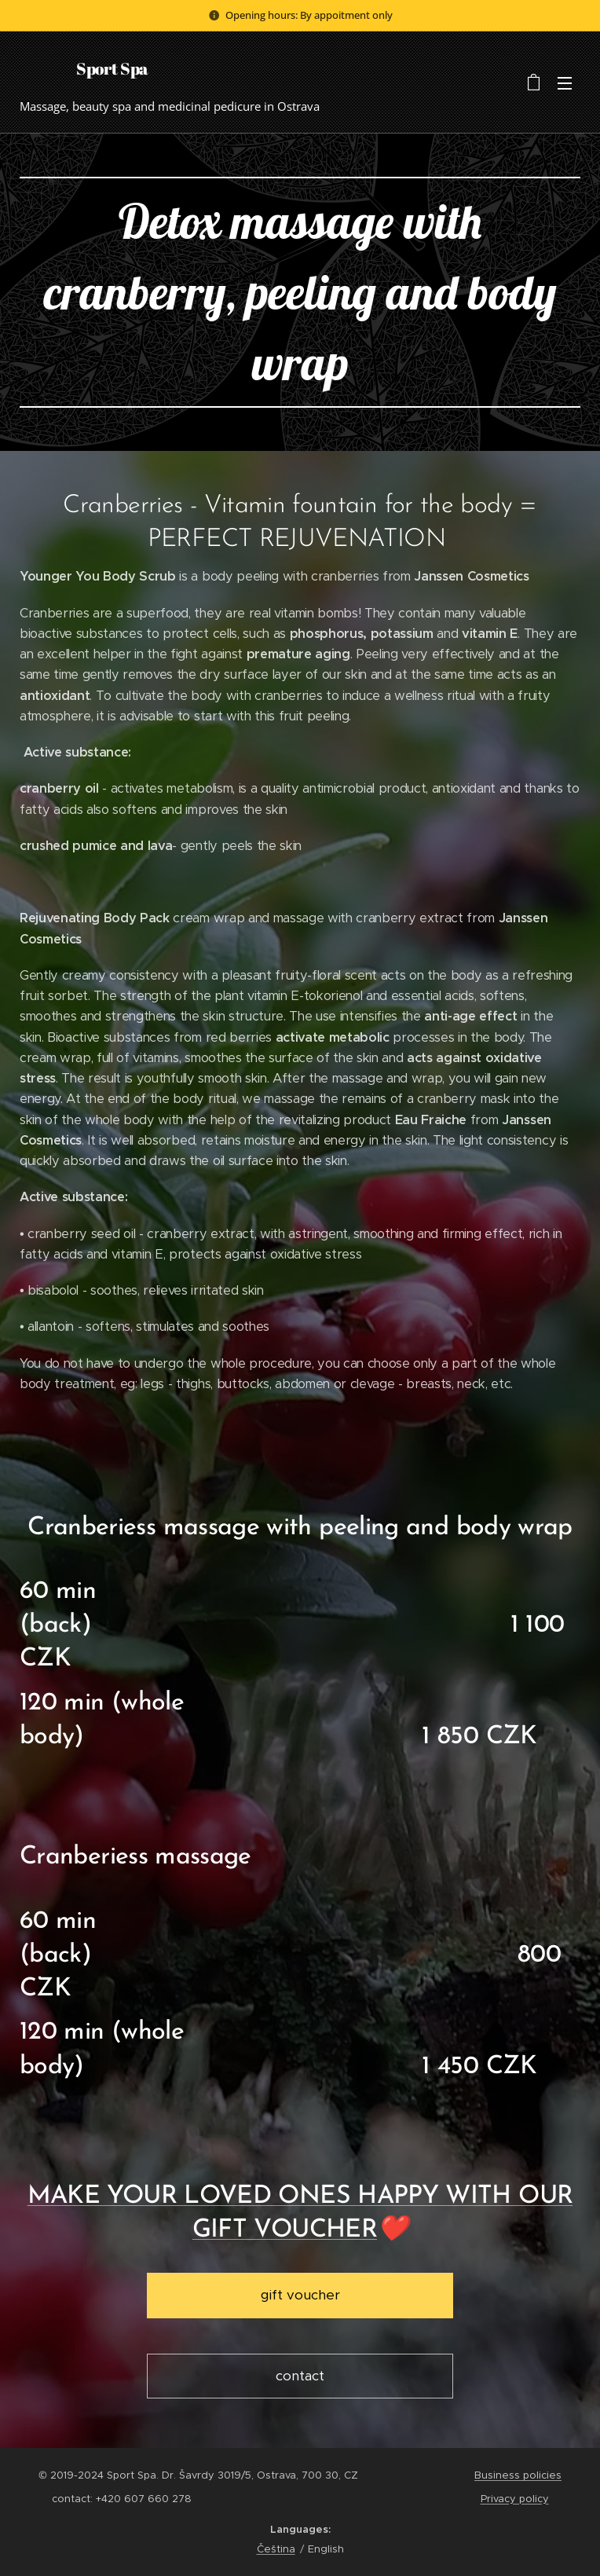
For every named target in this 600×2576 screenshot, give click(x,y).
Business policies (518, 2475)
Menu (565, 83)
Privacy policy (515, 2498)
